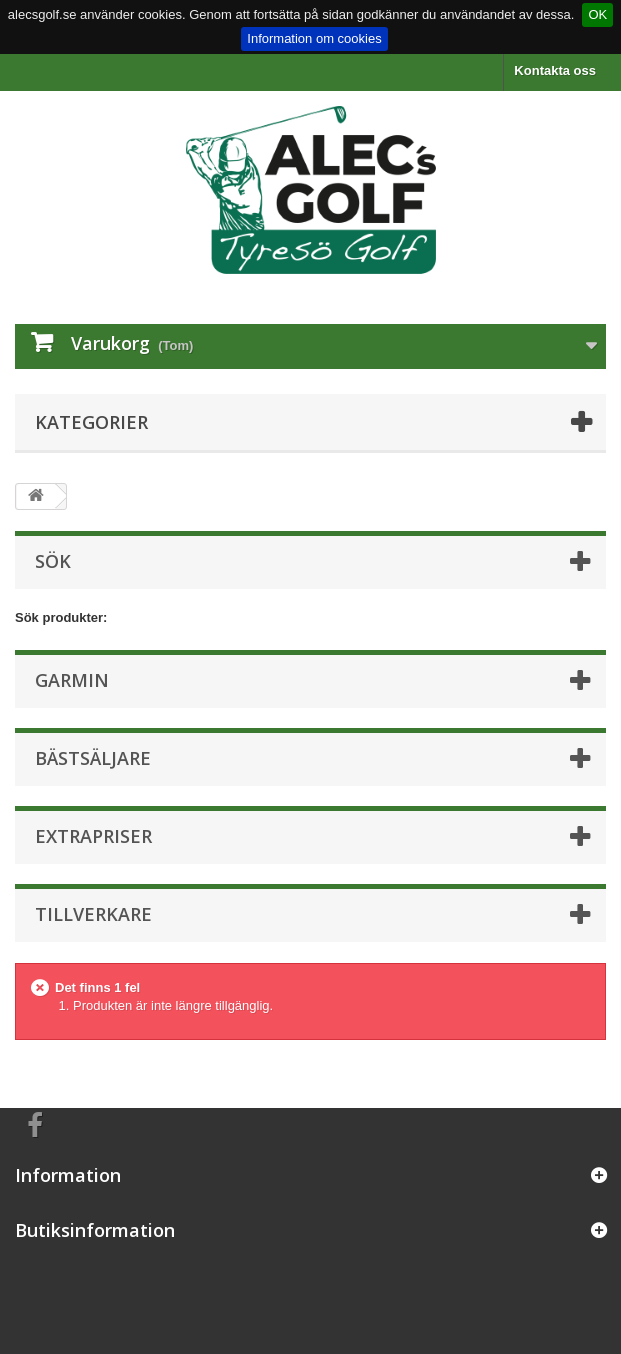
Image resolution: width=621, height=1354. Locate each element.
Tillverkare (93, 914)
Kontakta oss (555, 70)
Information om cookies (314, 38)
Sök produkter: (61, 617)
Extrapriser (93, 836)
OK (597, 14)
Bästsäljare (93, 758)
